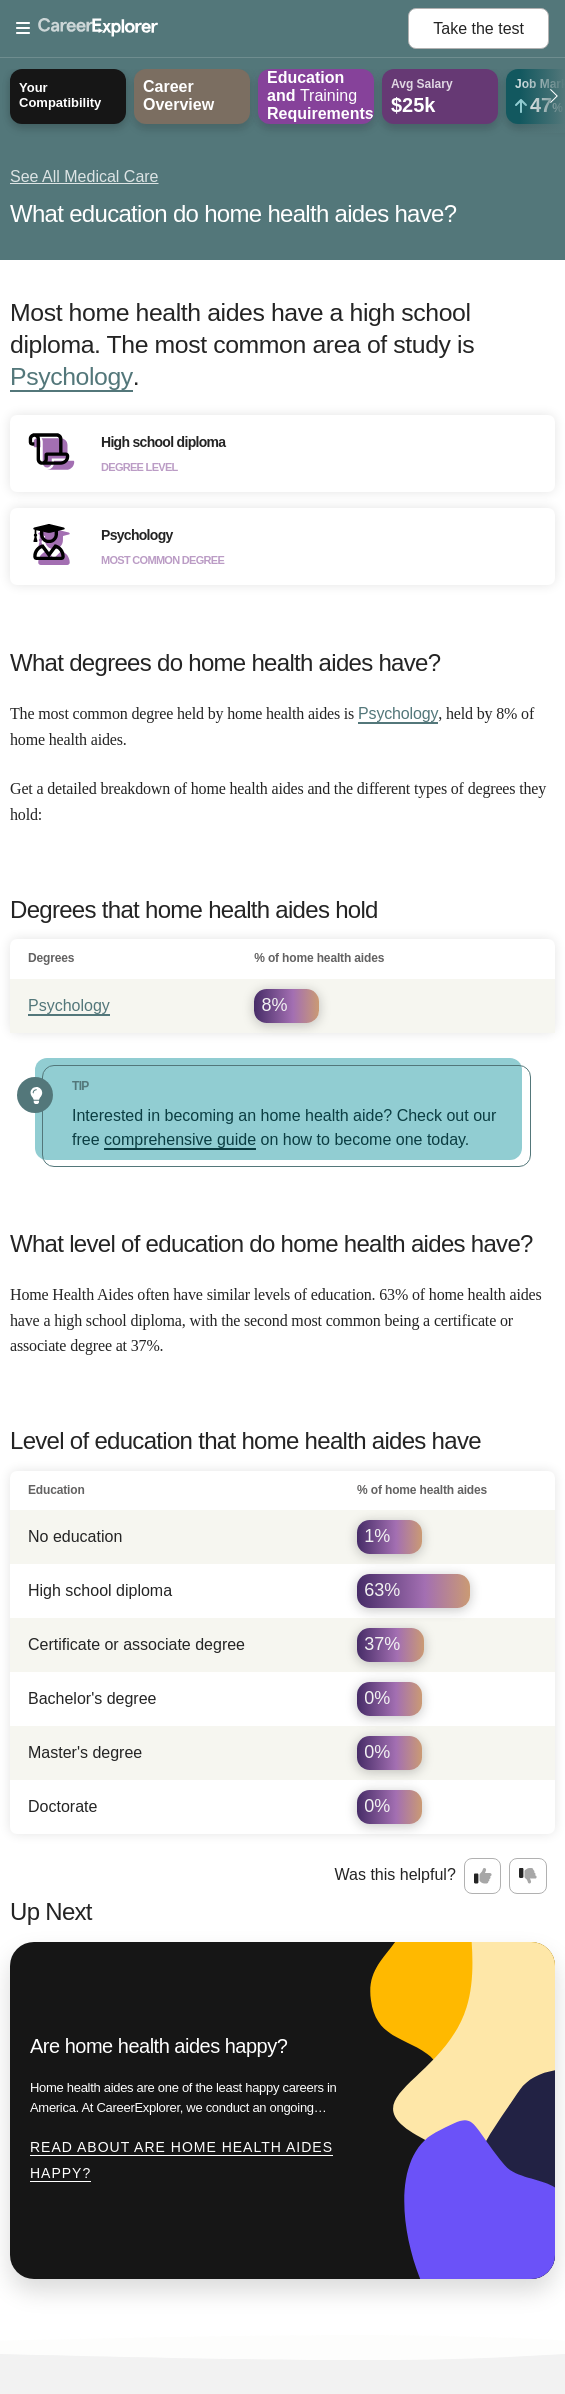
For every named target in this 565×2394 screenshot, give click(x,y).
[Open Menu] (212, 29)
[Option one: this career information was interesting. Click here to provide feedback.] (483, 1876)
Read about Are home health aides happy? (181, 2160)
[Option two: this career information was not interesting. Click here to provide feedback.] (528, 1876)
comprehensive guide (180, 1139)
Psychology (71, 376)
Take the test (478, 28)
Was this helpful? (395, 1874)
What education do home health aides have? (233, 213)
